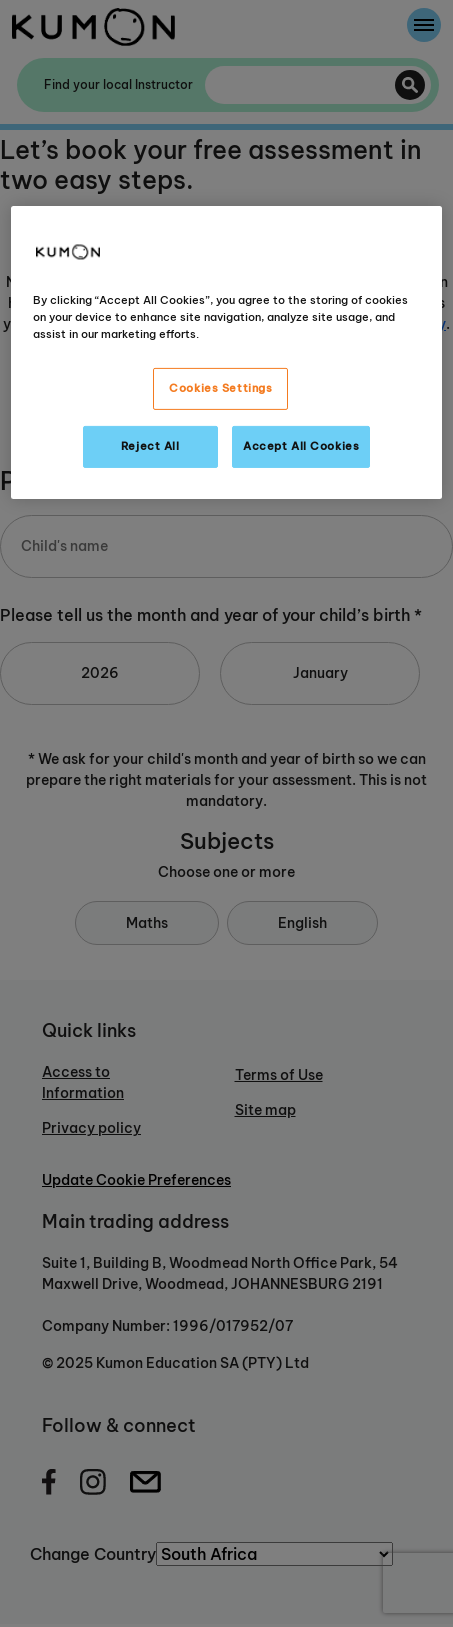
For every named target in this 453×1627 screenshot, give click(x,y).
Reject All (150, 446)
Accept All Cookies (301, 446)
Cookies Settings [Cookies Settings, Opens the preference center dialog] (220, 388)
